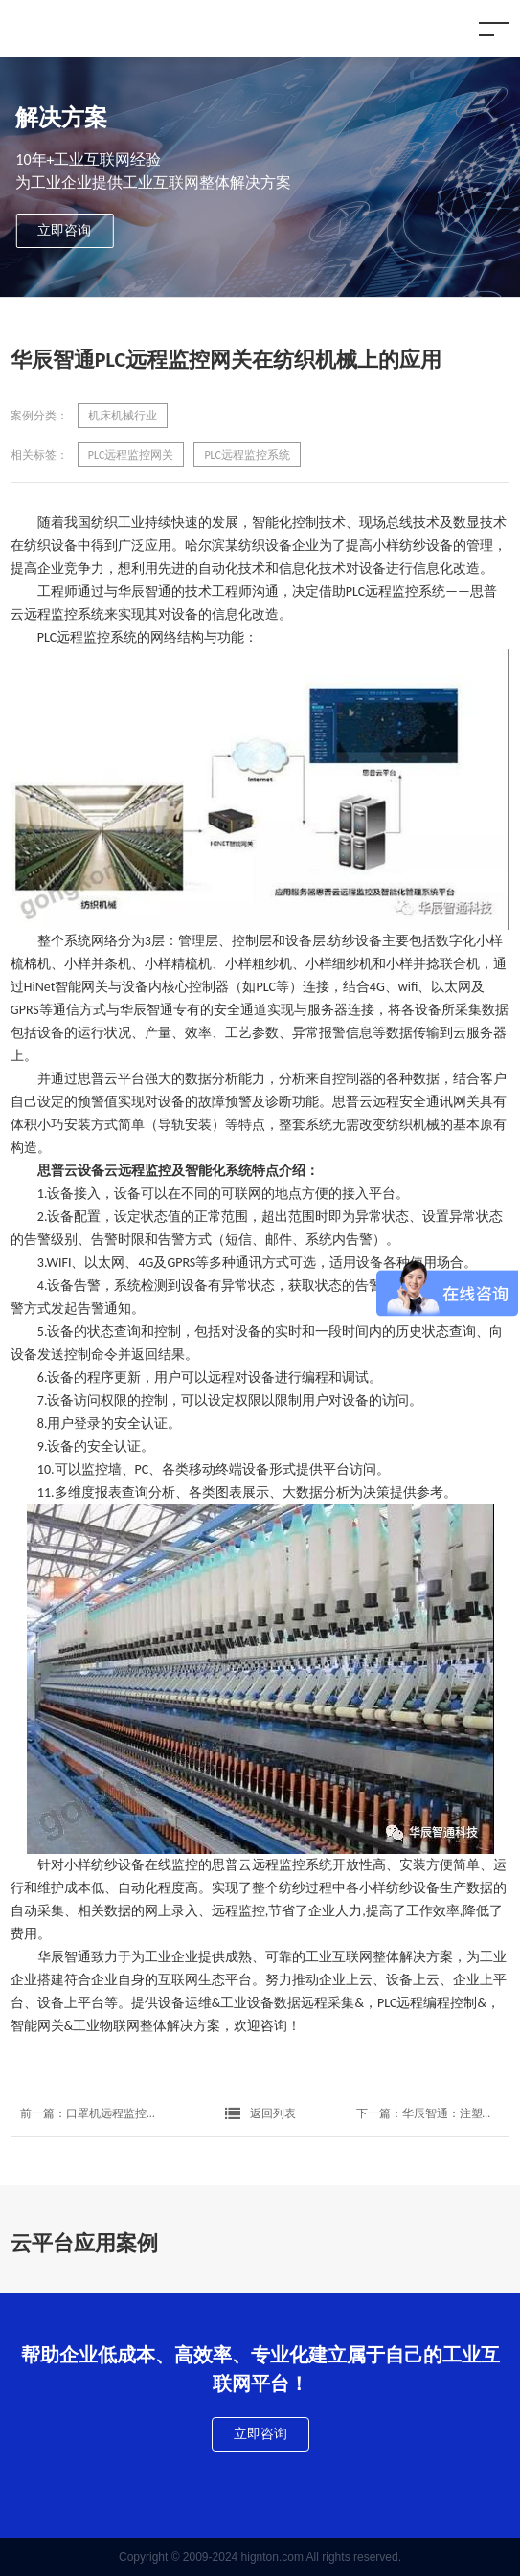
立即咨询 (64, 230)
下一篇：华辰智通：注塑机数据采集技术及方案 (428, 2113)
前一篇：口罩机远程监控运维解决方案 (92, 2113)
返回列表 (260, 2113)
